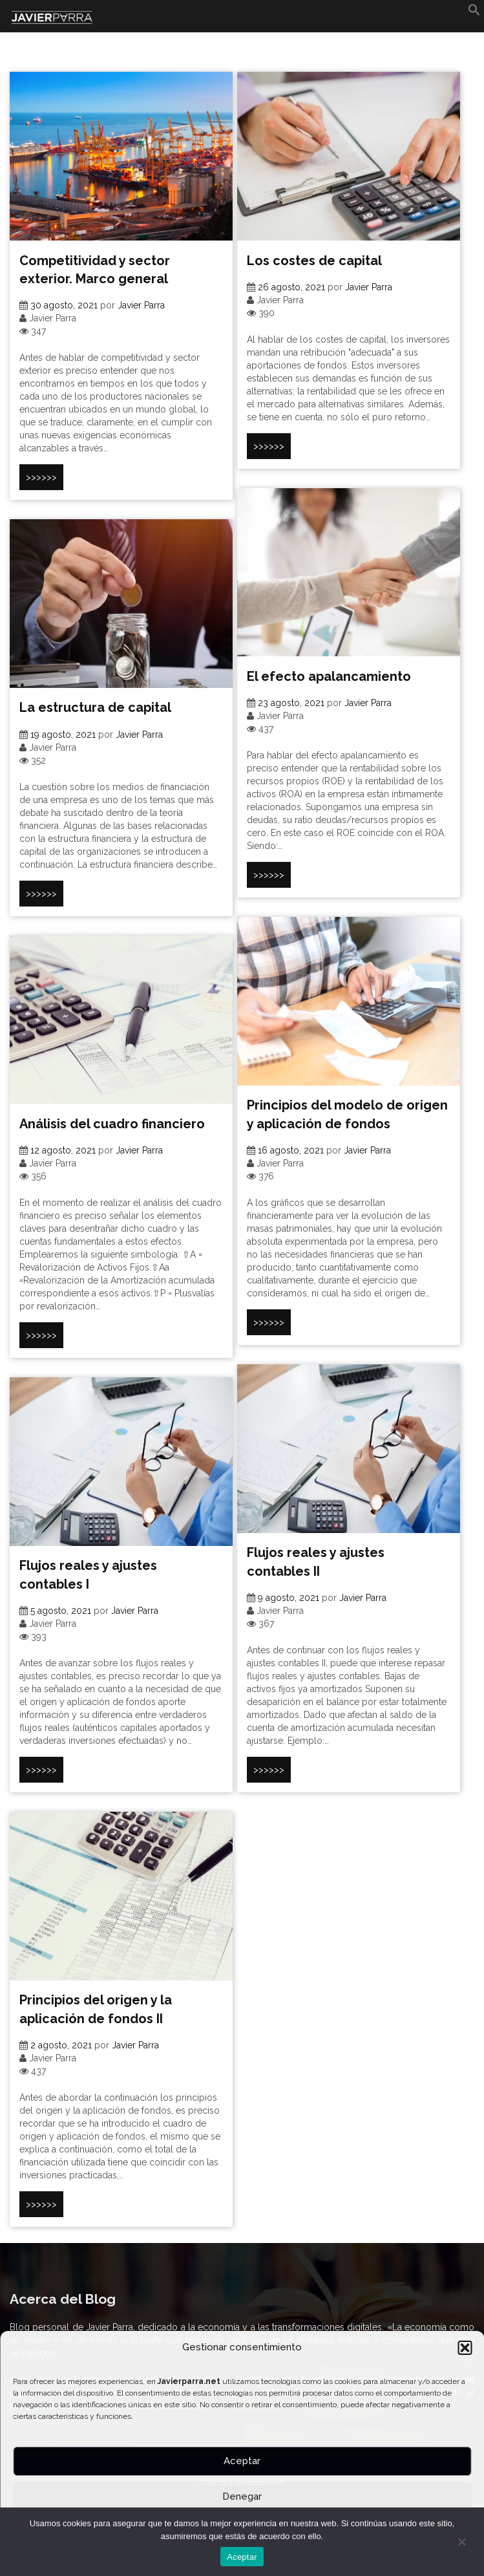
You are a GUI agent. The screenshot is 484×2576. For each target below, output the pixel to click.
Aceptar (242, 2461)
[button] (464, 2347)
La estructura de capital (95, 707)
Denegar (242, 2496)
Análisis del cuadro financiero (112, 1124)
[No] (461, 2541)
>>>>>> (41, 477)
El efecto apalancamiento (329, 676)
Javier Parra (141, 305)
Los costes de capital (314, 260)
